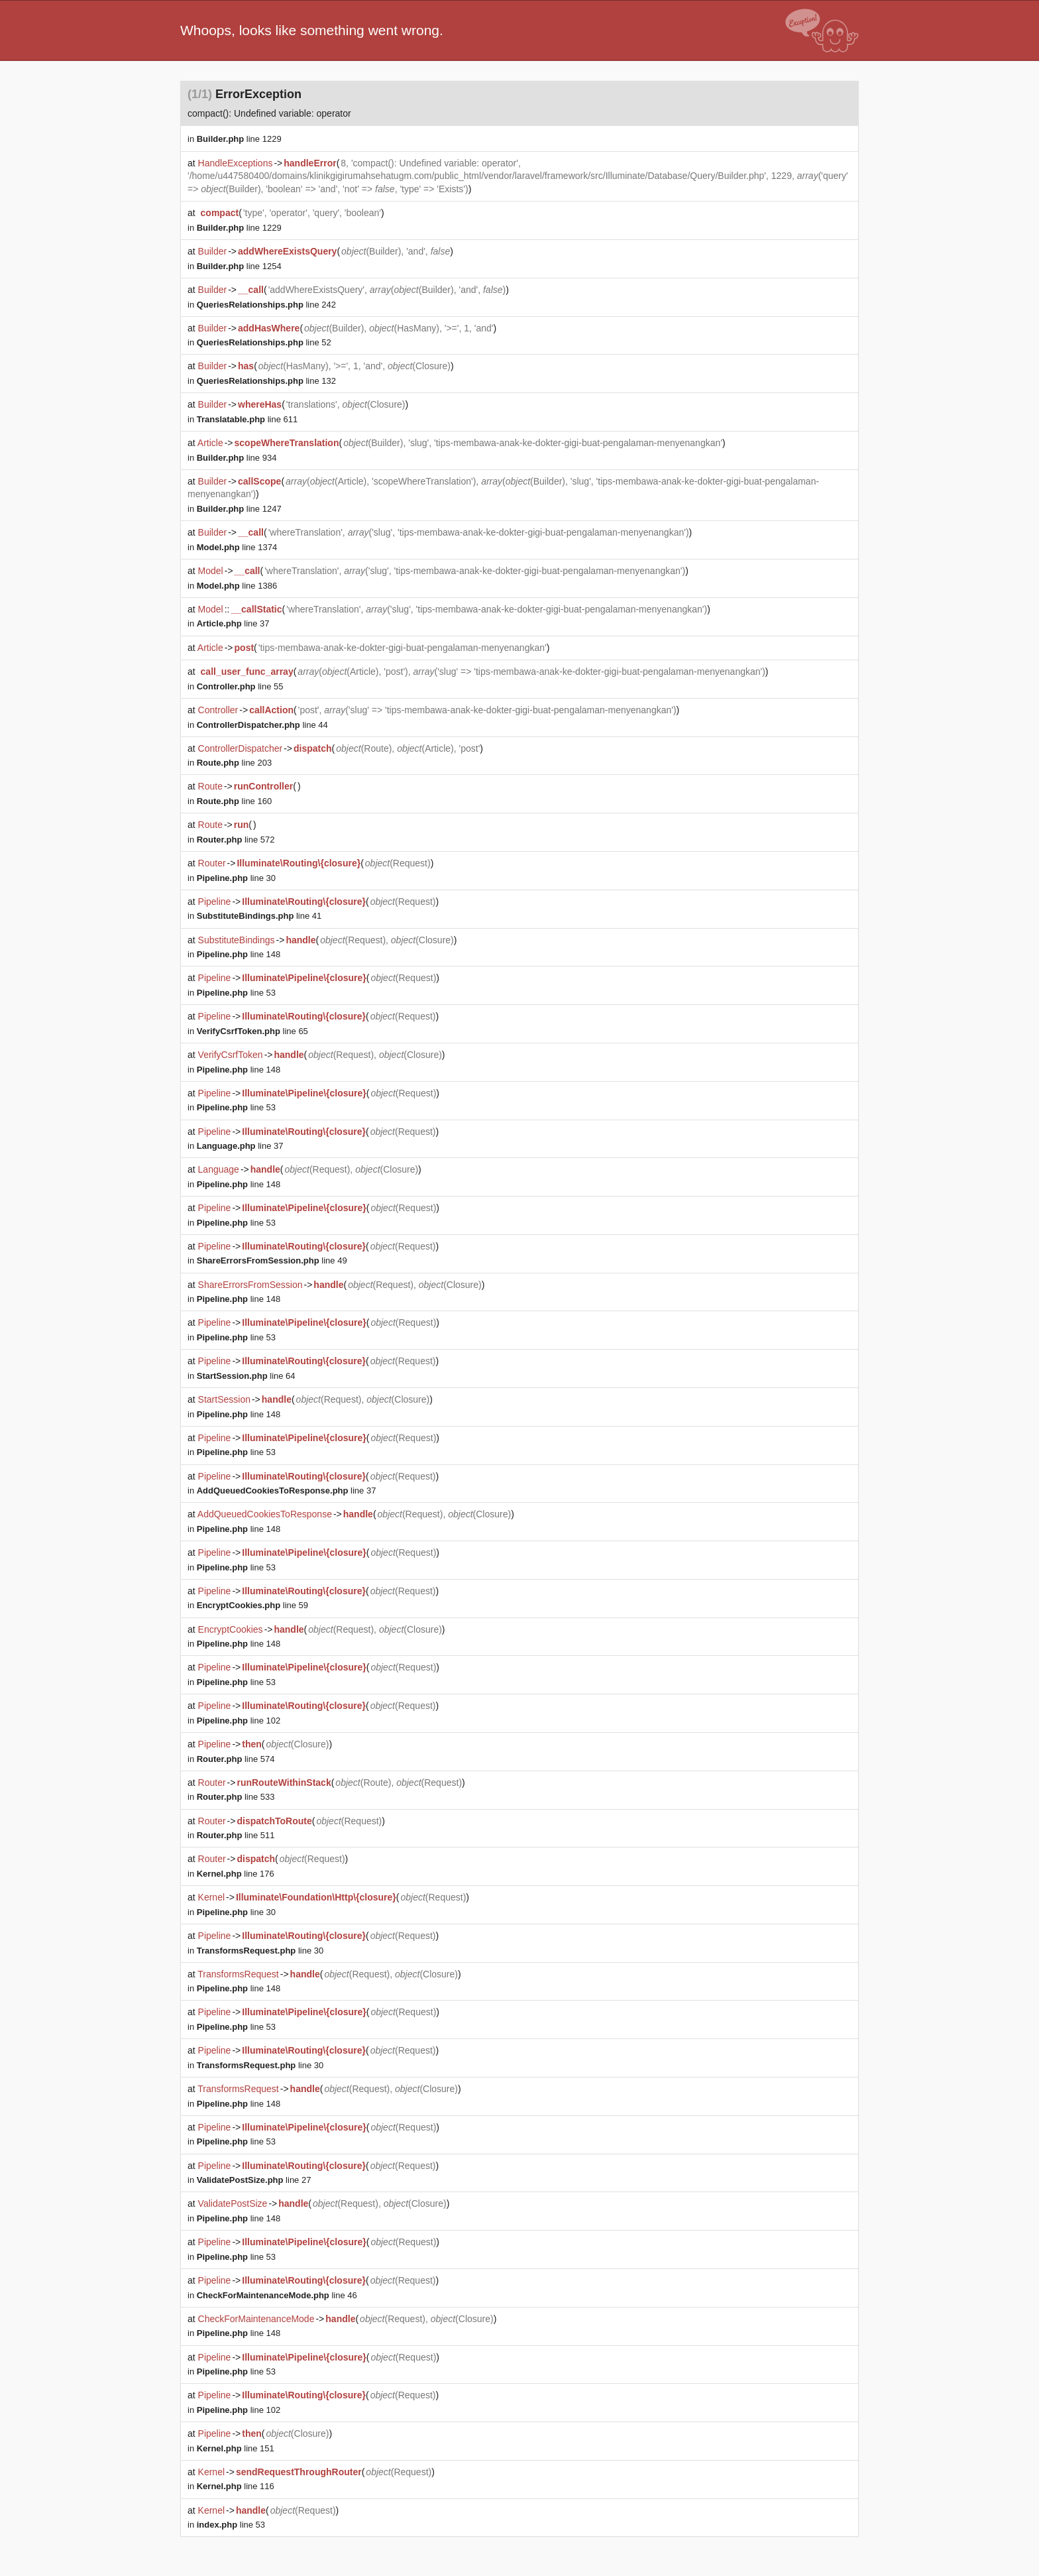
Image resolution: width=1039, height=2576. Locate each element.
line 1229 (239, 139)
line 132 (266, 381)
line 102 (238, 1721)
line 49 (272, 1260)
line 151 (235, 2448)
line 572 (236, 840)
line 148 (238, 954)
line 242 (266, 305)
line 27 (254, 2180)
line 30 (236, 878)
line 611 (247, 419)
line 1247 (239, 509)
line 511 (236, 1835)
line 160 (234, 801)
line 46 (277, 2295)
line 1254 (239, 266)
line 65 (252, 1031)
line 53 (236, 993)
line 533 (236, 1797)
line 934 (237, 458)
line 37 (233, 623)
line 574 (236, 1759)
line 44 (262, 725)
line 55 (240, 686)
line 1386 (237, 586)
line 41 (259, 916)
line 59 (252, 1605)
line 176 (235, 1874)
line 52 (264, 342)
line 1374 (237, 547)
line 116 (235, 2486)
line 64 (246, 1376)
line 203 (234, 763)
